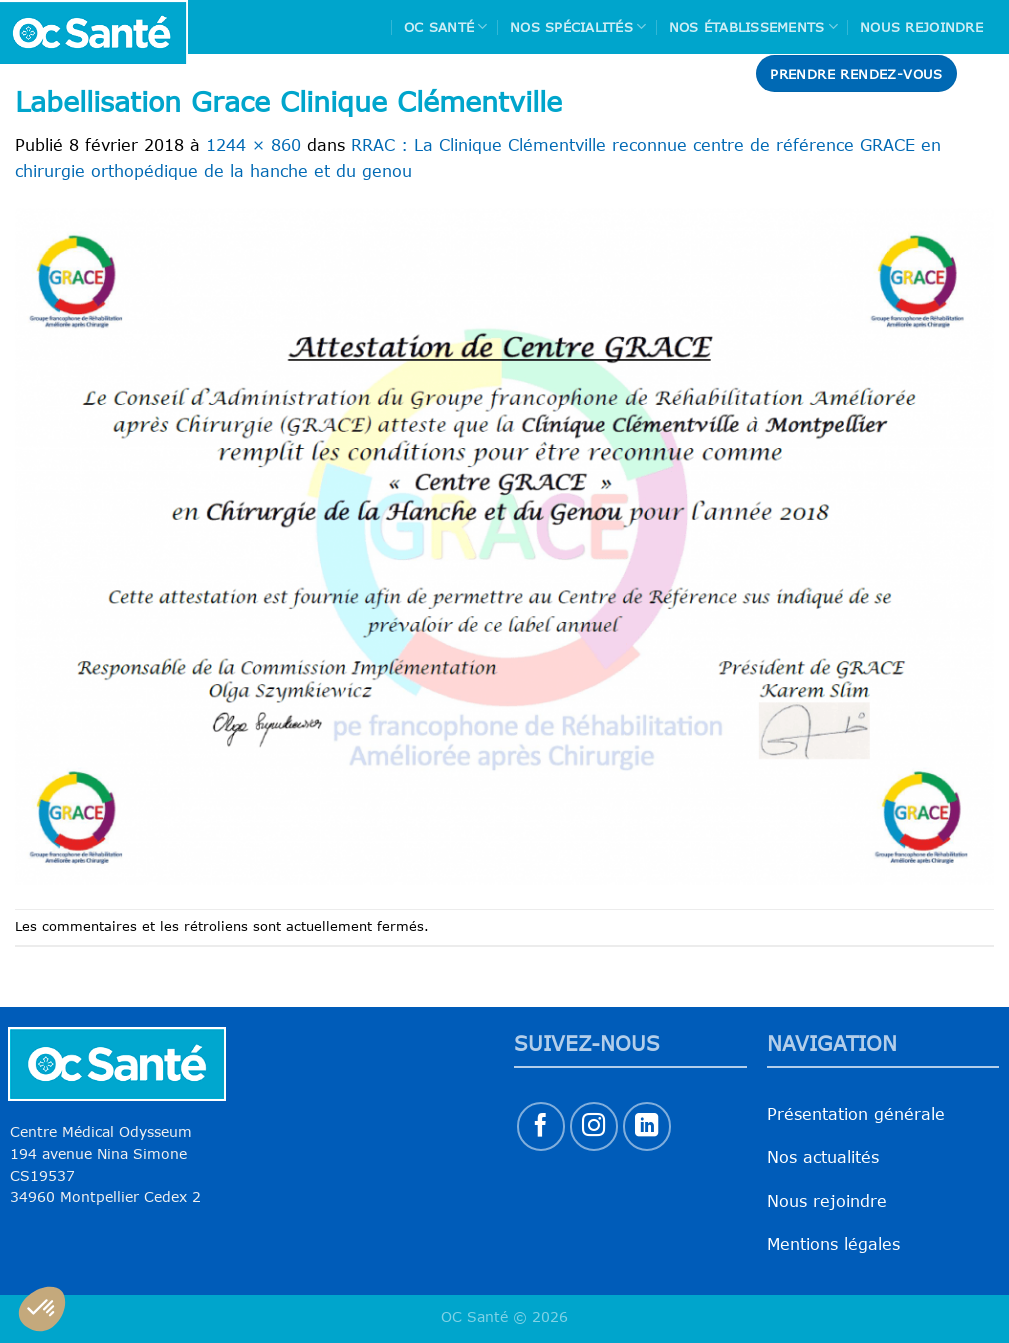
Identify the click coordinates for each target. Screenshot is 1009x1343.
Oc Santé (446, 26)
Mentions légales (833, 1244)
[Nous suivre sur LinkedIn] (647, 1126)
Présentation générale (856, 1114)
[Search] (986, 73)
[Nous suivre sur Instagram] (594, 1126)
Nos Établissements (753, 26)
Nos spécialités (578, 26)
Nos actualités (823, 1157)
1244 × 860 (253, 145)
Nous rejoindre (921, 27)
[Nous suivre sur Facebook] (541, 1126)
